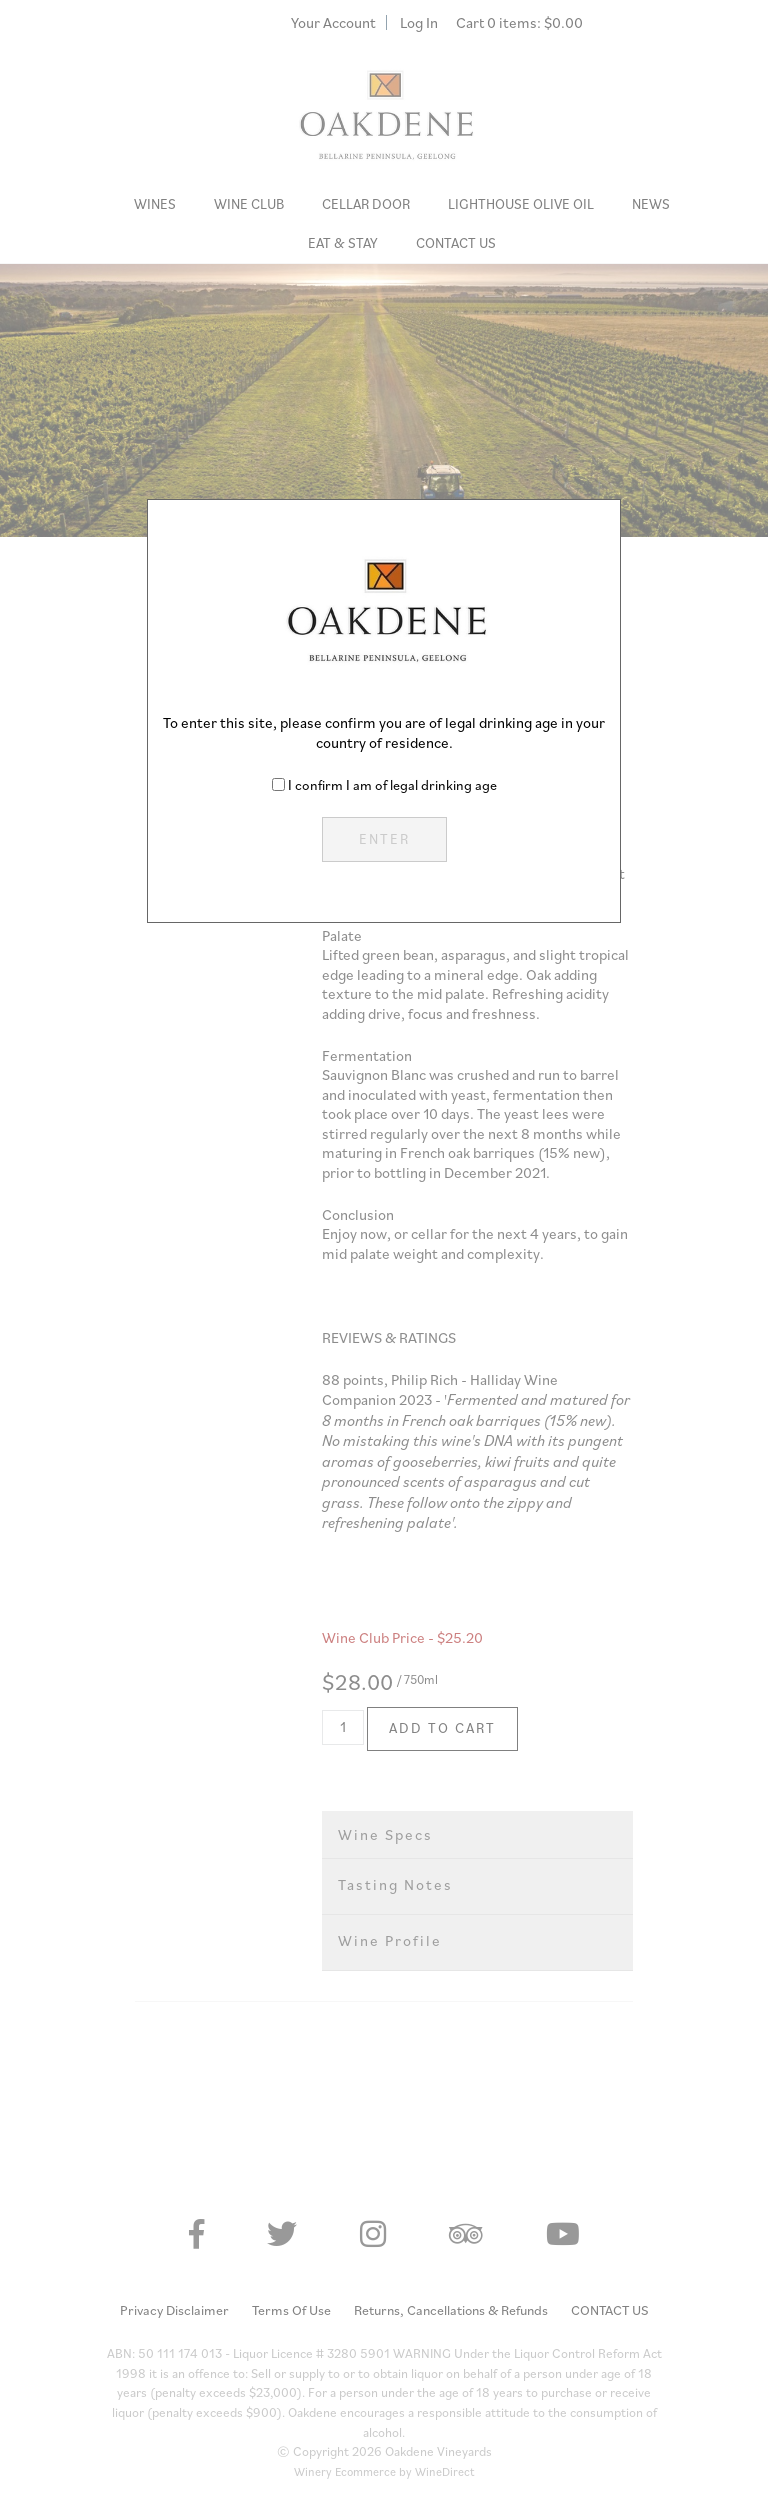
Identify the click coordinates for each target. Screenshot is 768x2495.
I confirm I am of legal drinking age (392, 785)
